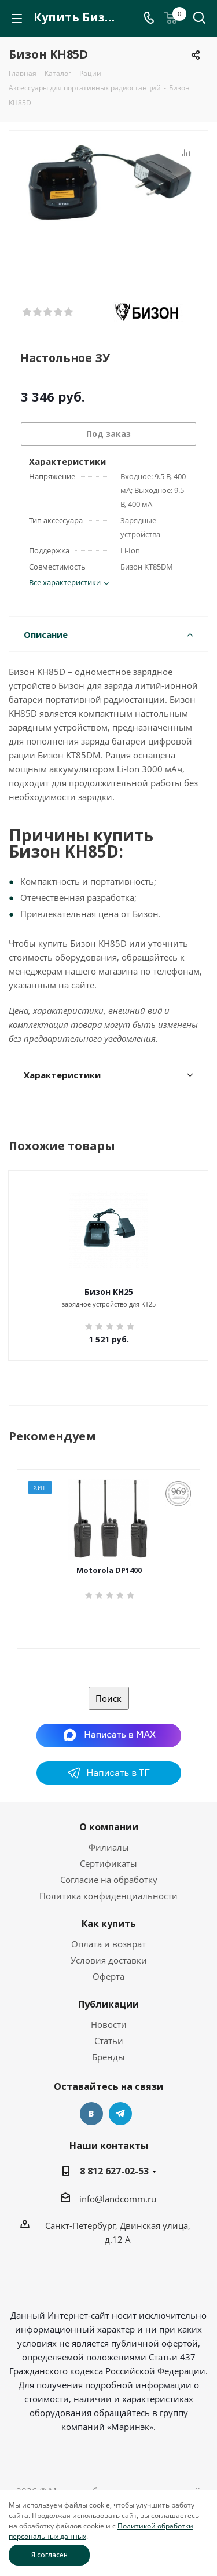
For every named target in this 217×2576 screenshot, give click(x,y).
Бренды (108, 2057)
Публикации (108, 2004)
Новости (109, 2024)
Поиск (108, 1698)
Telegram (120, 2113)
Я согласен (49, 2555)
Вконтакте (91, 2113)
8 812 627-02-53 (114, 2171)
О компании (108, 1826)
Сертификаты (108, 1863)
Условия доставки (109, 1960)
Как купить (109, 1923)
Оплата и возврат (108, 1944)
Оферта (108, 1976)
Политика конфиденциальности (108, 1896)
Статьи (108, 2040)
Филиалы (109, 1847)
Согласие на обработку (108, 1879)
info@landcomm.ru (117, 2199)
